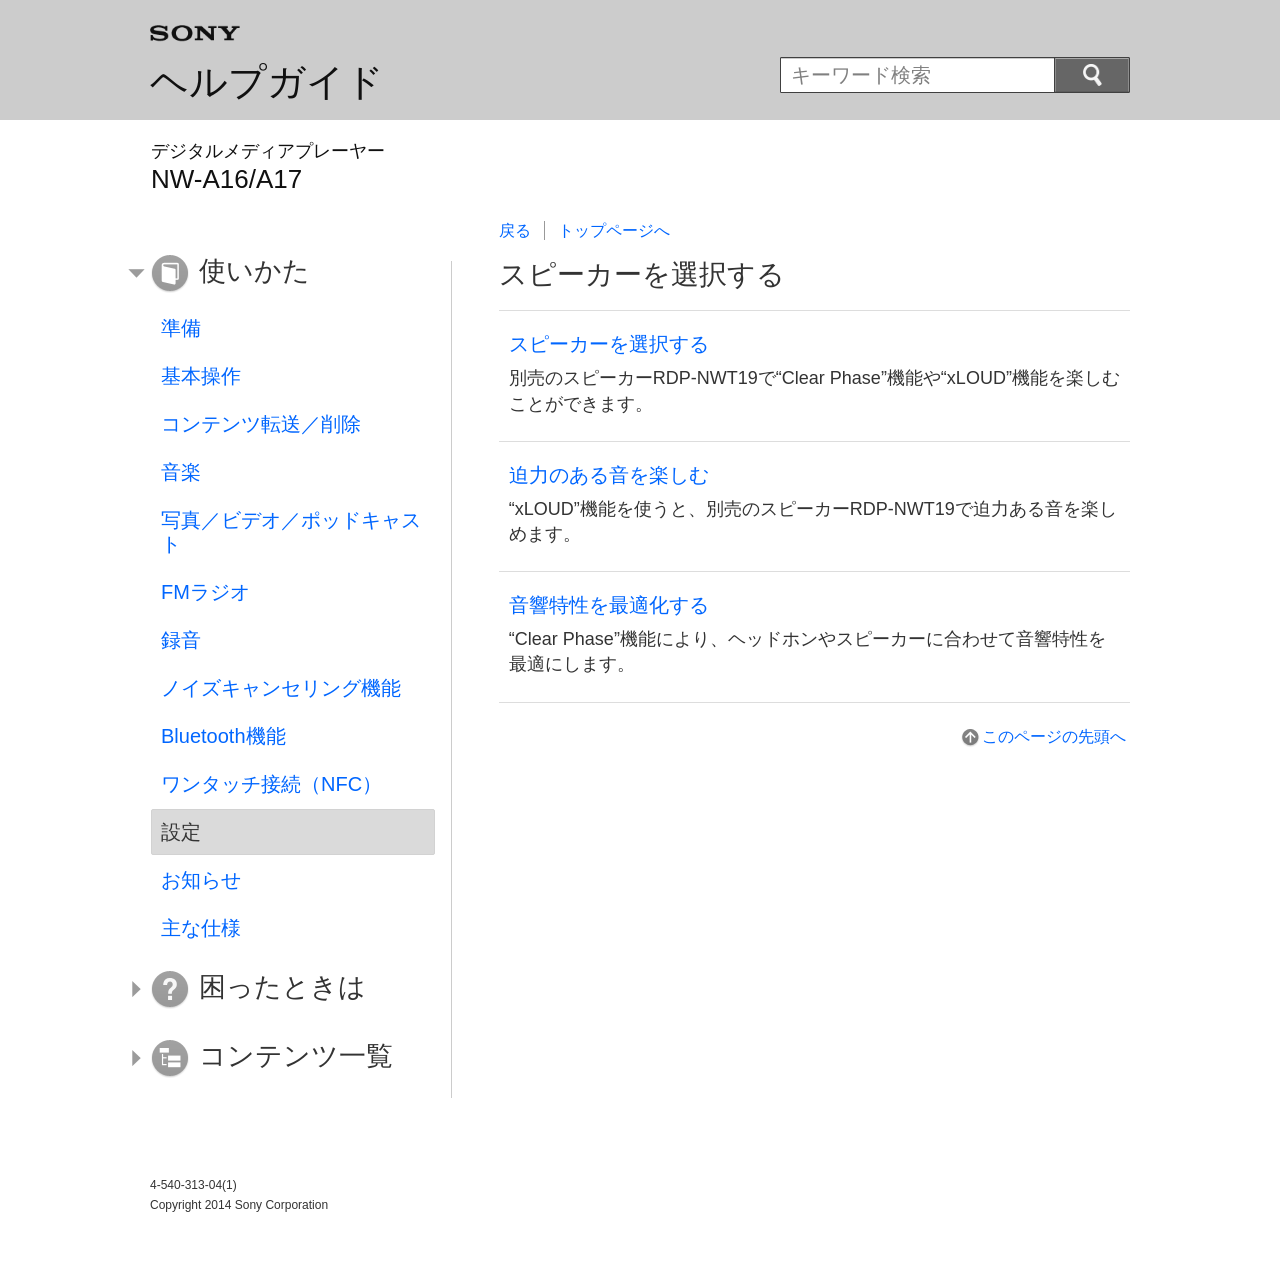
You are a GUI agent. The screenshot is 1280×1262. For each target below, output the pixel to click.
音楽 (181, 472)
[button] (278, 274)
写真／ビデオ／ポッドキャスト (291, 532)
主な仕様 (201, 928)
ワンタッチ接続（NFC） (271, 784)
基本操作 (201, 376)
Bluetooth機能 (223, 736)
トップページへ (614, 230)
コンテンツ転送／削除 (261, 424)
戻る (515, 230)
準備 (181, 328)
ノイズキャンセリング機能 (281, 688)
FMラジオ (205, 592)
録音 (181, 640)
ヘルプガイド (267, 82)
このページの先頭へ (1054, 736)
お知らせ (201, 880)
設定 (181, 832)
